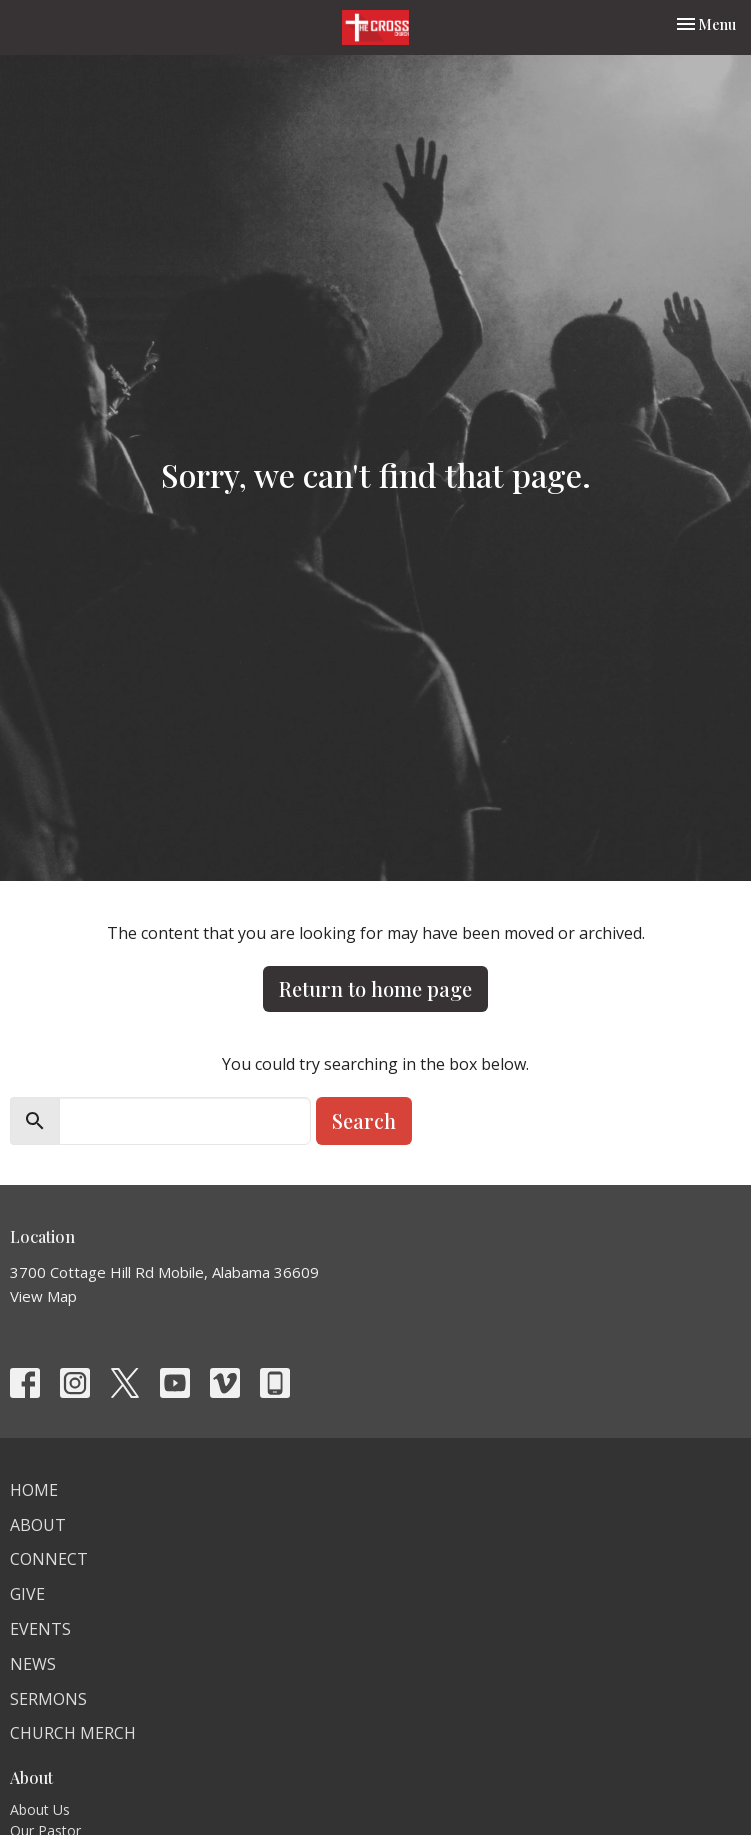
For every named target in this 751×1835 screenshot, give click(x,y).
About (38, 1525)
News (33, 1664)
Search (364, 1120)
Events (40, 1629)
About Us (40, 1809)
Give (27, 1594)
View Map (43, 1296)
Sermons (48, 1699)
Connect (49, 1559)
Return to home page (375, 988)
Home (34, 1490)
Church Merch (73, 1733)
